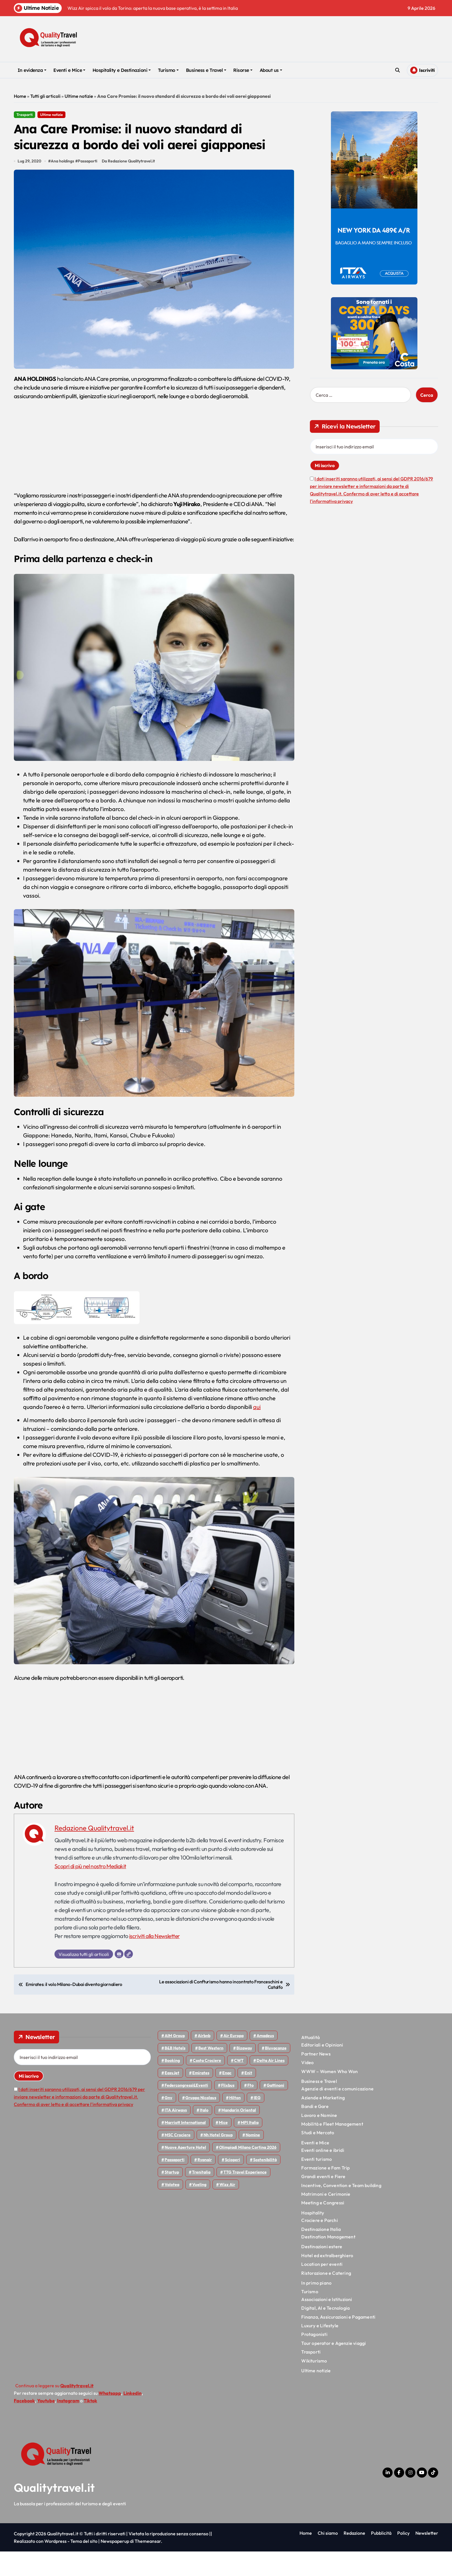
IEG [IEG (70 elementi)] (257, 2122)
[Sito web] (128, 1978)
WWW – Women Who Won (329, 2096)
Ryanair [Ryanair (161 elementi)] (204, 2184)
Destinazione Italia (321, 2254)
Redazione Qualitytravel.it (94, 1852)
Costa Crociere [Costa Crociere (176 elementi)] (207, 2085)
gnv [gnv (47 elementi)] (168, 2122)
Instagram (68, 2425)
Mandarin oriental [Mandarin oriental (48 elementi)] (238, 2134)
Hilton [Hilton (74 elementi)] (235, 2122)
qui (257, 1431)
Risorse (243, 70)
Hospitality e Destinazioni (122, 70)
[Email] (119, 1978)
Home (20, 96)
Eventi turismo (316, 2183)
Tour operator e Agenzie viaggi (333, 2368)
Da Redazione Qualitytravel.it (129, 185)
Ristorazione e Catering (326, 2297)
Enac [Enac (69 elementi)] (226, 2097)
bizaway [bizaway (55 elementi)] (244, 2072)
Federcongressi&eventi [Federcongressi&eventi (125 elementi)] (186, 2109)
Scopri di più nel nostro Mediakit (91, 1890)
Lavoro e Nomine (319, 2139)
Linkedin (132, 2417)
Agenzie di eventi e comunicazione (337, 2113)
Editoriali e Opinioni (322, 2069)
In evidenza (32, 70)
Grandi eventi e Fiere (323, 2201)
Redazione (354, 2557)
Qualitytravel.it (54, 2512)
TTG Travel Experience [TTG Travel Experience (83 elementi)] (245, 2196)
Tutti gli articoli (45, 96)
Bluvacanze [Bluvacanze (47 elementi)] (276, 2072)
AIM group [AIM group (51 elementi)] (175, 2060)
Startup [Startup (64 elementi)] (172, 2196)
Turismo (168, 70)
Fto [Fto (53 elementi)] (250, 2109)
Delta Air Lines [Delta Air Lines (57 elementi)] (271, 2085)
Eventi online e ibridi (322, 2175)
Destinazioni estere (321, 2271)
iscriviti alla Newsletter (155, 1960)
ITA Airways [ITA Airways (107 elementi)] (176, 2134)
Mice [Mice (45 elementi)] (223, 2147)
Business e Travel (206, 70)
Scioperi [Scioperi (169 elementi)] (232, 2184)
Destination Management (328, 2261)
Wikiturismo (314, 2385)
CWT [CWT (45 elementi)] (239, 2085)
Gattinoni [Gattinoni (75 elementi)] (275, 2109)
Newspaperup (115, 2565)
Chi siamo (328, 2557)
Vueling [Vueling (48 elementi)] (199, 2209)
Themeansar (148, 2565)
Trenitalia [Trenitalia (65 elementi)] (201, 2196)
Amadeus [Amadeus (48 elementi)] (265, 2060)
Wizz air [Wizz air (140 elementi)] (227, 2209)
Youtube (46, 2425)
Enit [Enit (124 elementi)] (248, 2097)
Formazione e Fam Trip (325, 2192)
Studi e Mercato (317, 2157)
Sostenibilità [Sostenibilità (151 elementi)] (265, 2184)
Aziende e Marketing (323, 2122)
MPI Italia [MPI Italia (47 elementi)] (250, 2147)
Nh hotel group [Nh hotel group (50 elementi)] (218, 2159)
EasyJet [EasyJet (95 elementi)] (172, 2097)
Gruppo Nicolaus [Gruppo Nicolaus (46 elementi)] (200, 2122)
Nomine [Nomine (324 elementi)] (253, 2159)
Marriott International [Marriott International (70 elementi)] (185, 2147)
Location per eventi (321, 2289)
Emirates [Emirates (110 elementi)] (200, 2097)
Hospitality (312, 2237)
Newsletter (426, 2557)
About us (271, 70)
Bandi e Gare (314, 2131)
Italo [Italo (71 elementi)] (204, 2134)
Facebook (24, 2425)
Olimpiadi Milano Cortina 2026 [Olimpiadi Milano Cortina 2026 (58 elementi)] (247, 2171)
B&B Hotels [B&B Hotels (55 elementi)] (175, 2072)
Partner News (315, 2078)
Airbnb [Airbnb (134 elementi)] (204, 2060)
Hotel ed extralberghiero (327, 2280)
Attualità (310, 2062)
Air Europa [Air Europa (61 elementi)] (233, 2060)
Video (307, 2087)
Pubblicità (381, 2557)
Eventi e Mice (69, 70)
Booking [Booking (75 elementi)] (172, 2085)
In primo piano (316, 2307)
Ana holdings (63, 185)
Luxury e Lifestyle (319, 2350)
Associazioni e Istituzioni (326, 2324)
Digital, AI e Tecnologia (325, 2332)
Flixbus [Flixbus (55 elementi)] (227, 2109)
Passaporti (88, 185)
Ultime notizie (79, 96)
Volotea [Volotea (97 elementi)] (172, 2209)
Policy (403, 2557)
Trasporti (24, 114)
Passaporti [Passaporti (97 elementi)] (174, 2184)
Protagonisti (314, 2359)
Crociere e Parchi (319, 2245)
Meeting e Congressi (322, 2227)
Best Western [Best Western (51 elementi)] (210, 2072)
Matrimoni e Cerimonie (325, 2218)
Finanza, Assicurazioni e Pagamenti (338, 2341)
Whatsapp (110, 2417)
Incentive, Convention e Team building (341, 2210)
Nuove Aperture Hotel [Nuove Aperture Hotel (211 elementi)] (185, 2171)
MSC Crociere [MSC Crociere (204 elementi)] (178, 2159)
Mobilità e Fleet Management (332, 2148)
